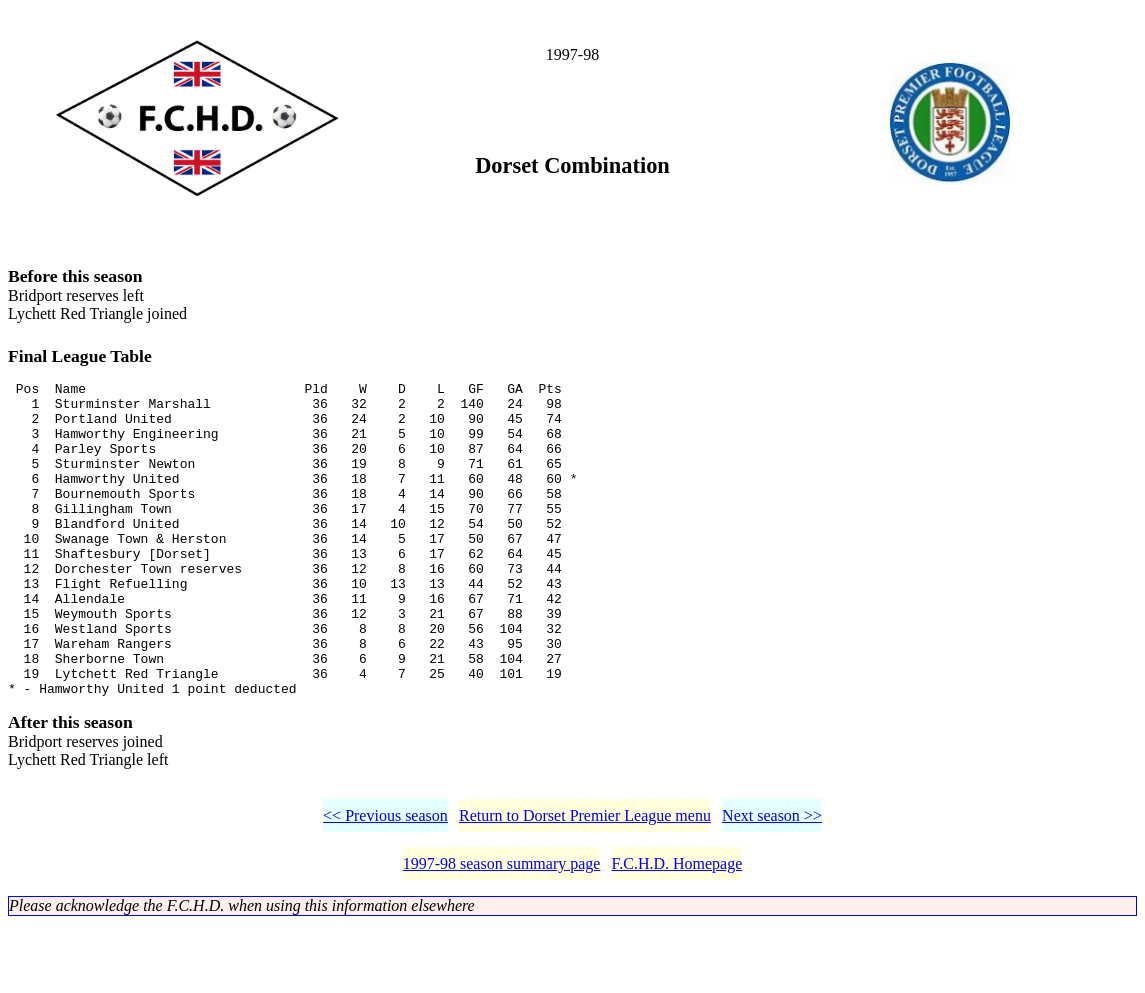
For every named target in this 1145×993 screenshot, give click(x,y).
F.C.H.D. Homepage (677, 932)
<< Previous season (385, 884)
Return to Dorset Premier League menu (585, 884)
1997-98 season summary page (502, 932)
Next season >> (772, 884)
